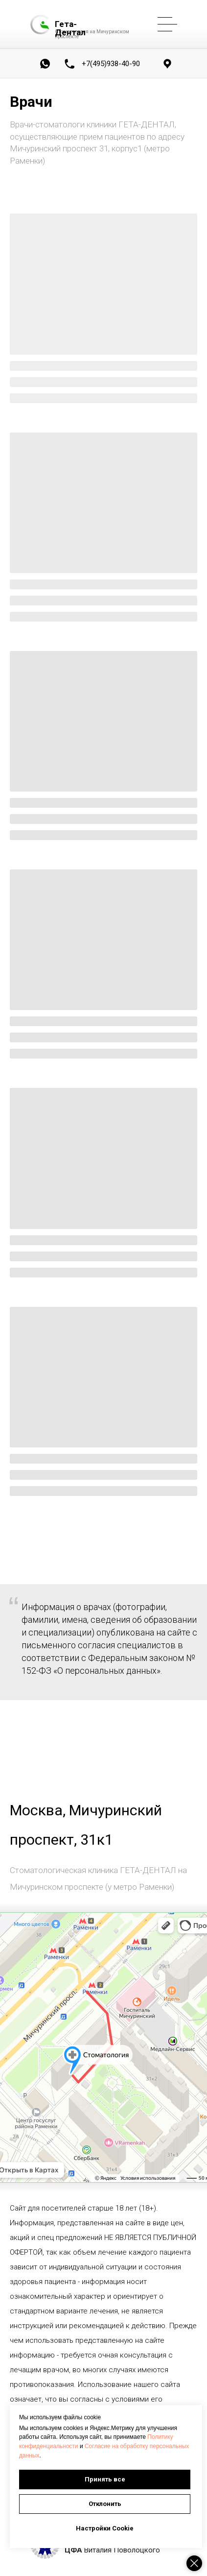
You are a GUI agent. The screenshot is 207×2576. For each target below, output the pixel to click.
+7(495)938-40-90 (111, 63)
